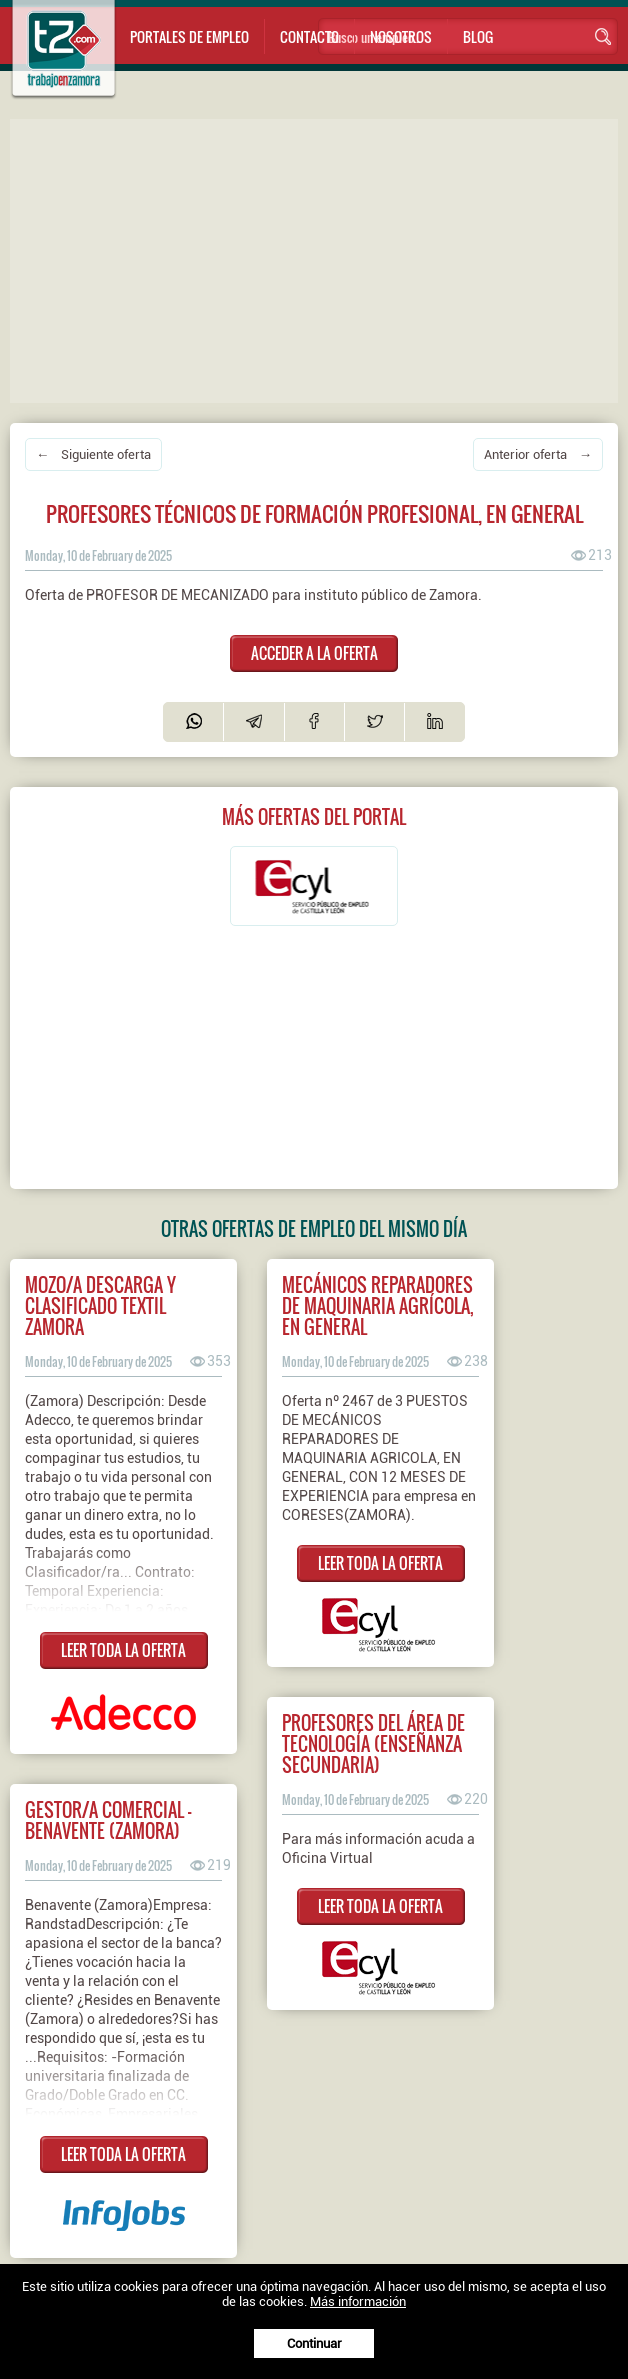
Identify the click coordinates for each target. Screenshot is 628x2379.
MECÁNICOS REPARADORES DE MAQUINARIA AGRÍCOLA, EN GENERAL (378, 1305)
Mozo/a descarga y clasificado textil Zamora (100, 1305)
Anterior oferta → (538, 454)
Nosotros (401, 36)
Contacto (309, 36)
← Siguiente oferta (93, 454)
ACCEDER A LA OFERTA (314, 653)
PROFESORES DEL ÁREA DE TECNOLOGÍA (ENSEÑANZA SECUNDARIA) (373, 1743)
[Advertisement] (319, 259)
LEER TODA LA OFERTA (123, 1650)
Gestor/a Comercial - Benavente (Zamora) (108, 1820)
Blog (478, 36)
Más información (358, 2301)
